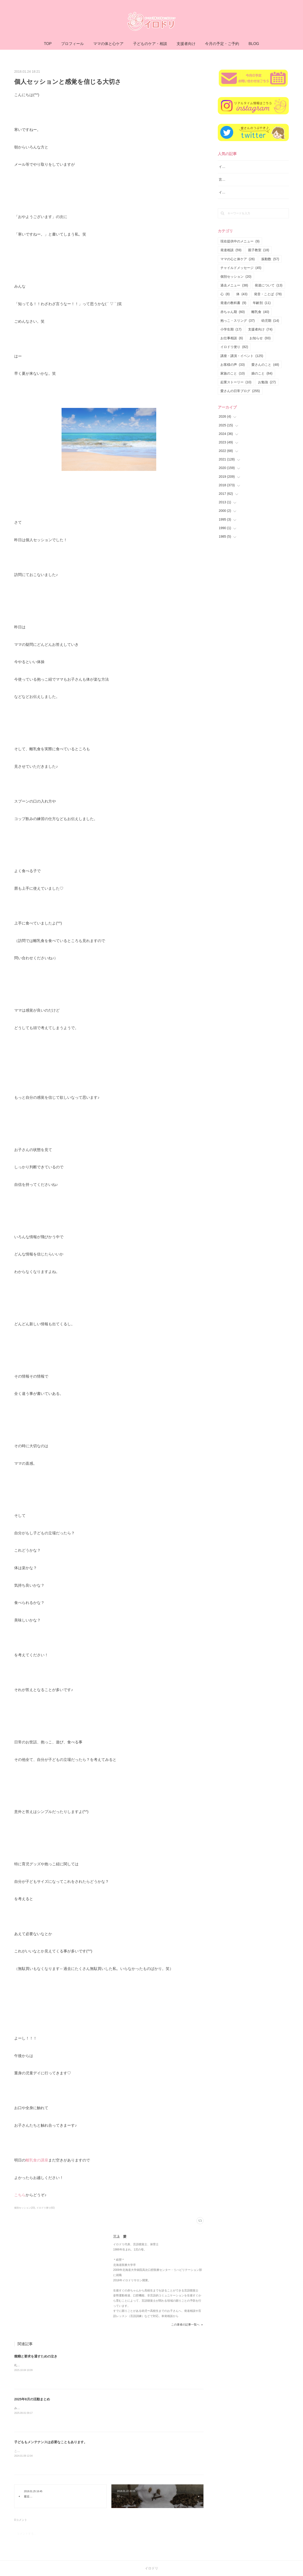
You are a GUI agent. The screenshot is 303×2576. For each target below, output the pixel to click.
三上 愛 (119, 2236)
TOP (48, 44)
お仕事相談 (231, 338)
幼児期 (270, 320)
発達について (268, 285)
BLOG (254, 44)
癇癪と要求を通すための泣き (35, 2356)
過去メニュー (234, 285)
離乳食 (260, 312)
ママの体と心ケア (108, 44)
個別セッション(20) (24, 2207)
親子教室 (258, 250)
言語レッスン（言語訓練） (238, 179)
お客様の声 (232, 364)
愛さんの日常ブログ (240, 391)
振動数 (270, 259)
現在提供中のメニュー (239, 241)
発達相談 (230, 250)
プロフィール (72, 44)
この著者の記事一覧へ (187, 2324)
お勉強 (267, 382)
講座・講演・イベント (241, 356)
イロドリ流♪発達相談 (234, 167)
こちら (20, 2195)
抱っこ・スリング (237, 320)
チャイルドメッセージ (240, 268)
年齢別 (262, 303)
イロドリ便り (234, 347)
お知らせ (260, 338)
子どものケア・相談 (150, 44)
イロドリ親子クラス (234, 192)
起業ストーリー (235, 382)
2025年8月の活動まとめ (32, 2399)
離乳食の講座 (37, 2160)
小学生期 (230, 329)
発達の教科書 (233, 303)
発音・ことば (268, 294)
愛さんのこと (265, 364)
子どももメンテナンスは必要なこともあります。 (50, 2442)
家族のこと (232, 373)
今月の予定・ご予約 (222, 44)
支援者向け (186, 44)
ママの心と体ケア (237, 259)
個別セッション (235, 276)
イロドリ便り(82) (45, 2207)
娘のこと (261, 373)
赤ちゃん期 (232, 312)
